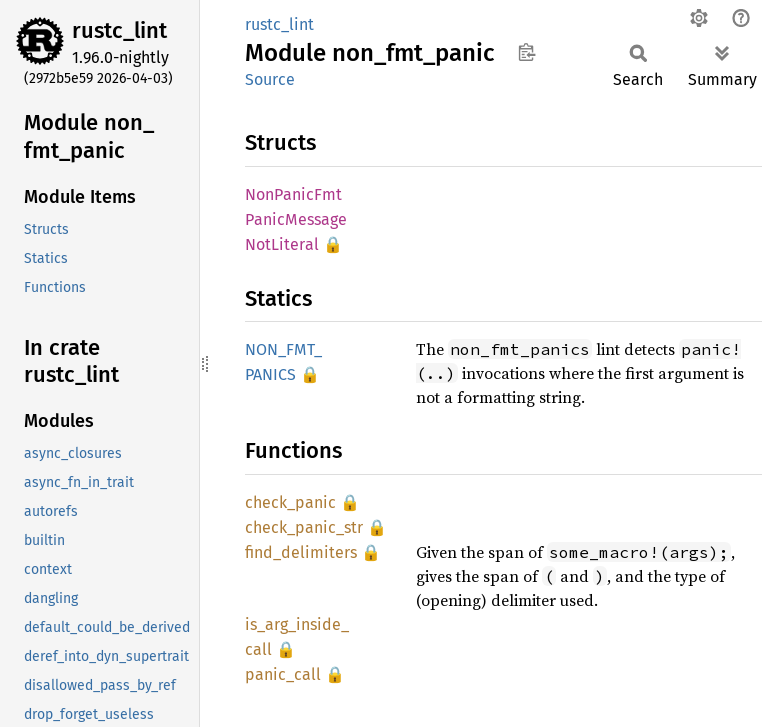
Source (270, 79)
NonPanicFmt (293, 194)
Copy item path (526, 52)
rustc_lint (119, 30)
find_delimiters (301, 552)
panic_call (283, 674)
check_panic (290, 502)
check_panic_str (304, 527)
